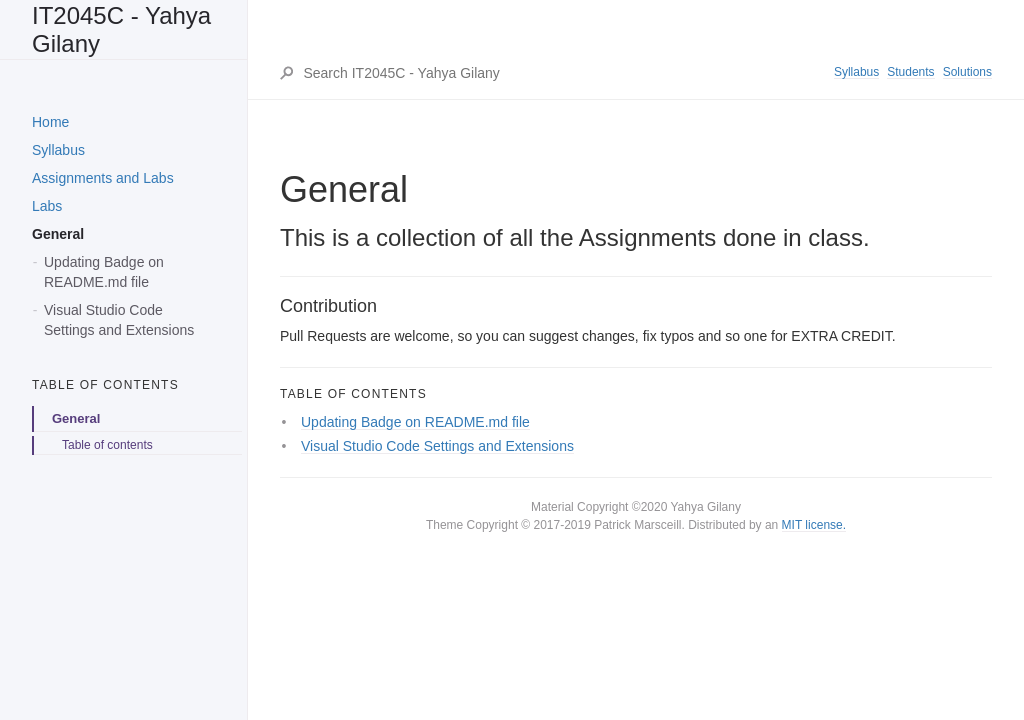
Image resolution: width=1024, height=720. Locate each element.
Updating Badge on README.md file (104, 272)
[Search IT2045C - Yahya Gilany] (567, 73)
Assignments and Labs (103, 178)
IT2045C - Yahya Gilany (121, 29)
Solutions (967, 72)
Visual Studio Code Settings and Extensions (119, 320)
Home (50, 122)
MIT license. (814, 525)
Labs (47, 206)
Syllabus (58, 150)
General (58, 234)
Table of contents (107, 445)
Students (910, 72)
